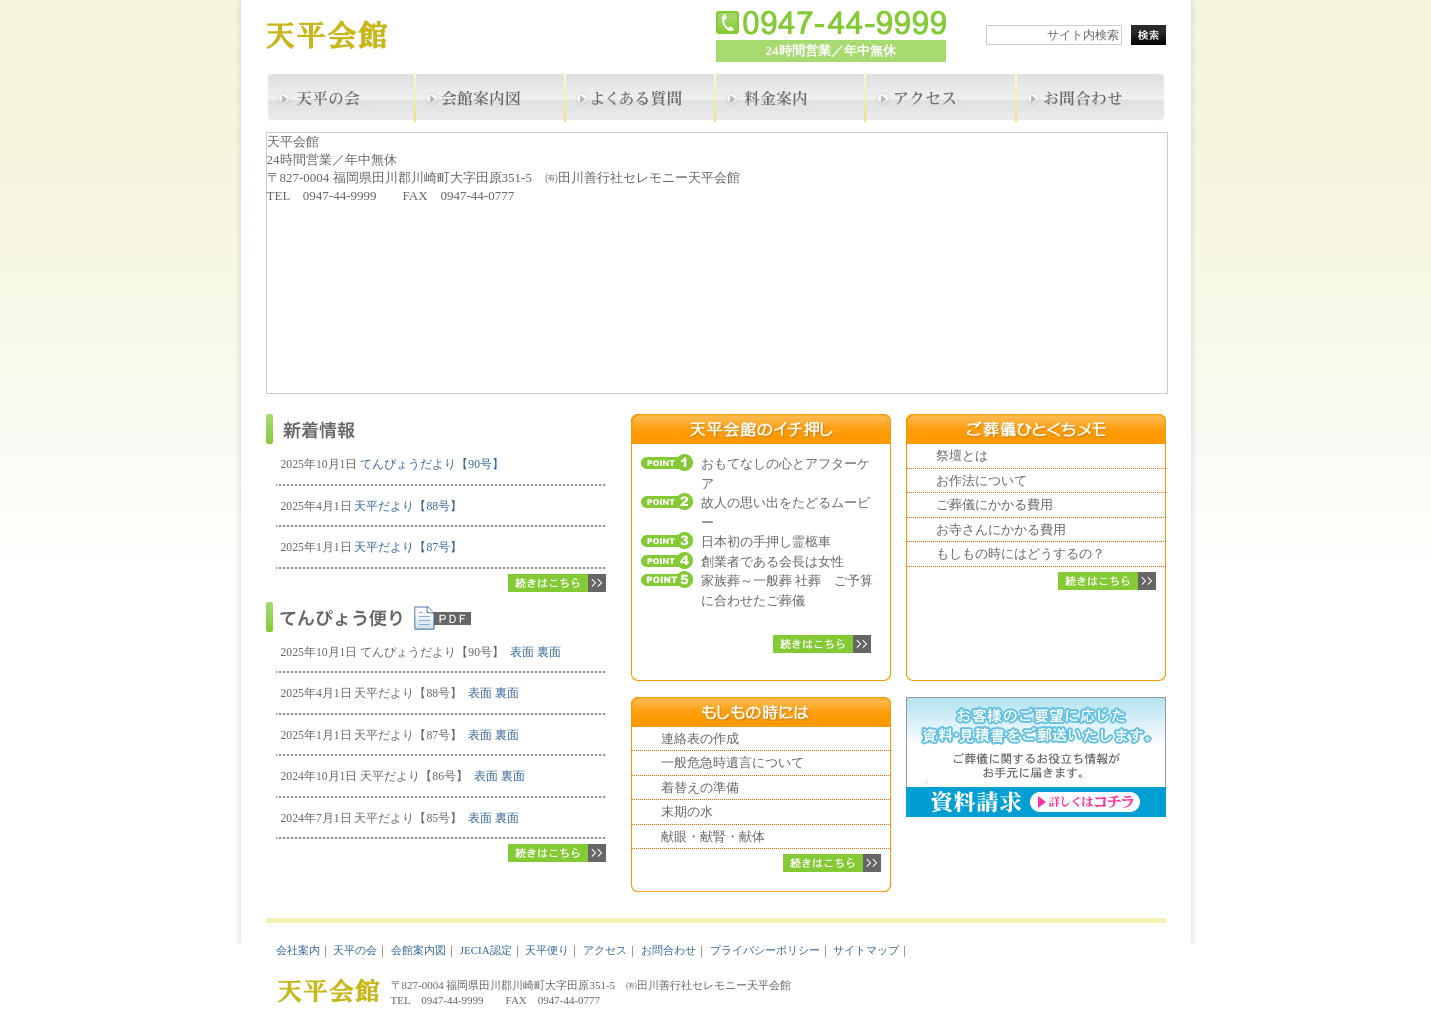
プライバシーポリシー (765, 950)
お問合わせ (668, 950)
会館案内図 (418, 950)
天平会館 (341, 37)
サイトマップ (866, 950)
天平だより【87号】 (408, 547)
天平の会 (355, 950)
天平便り (547, 950)
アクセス (605, 950)
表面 (522, 652)
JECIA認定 (486, 950)
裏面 (549, 652)
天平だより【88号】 (408, 506)
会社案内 (298, 950)
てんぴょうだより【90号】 (432, 464)
